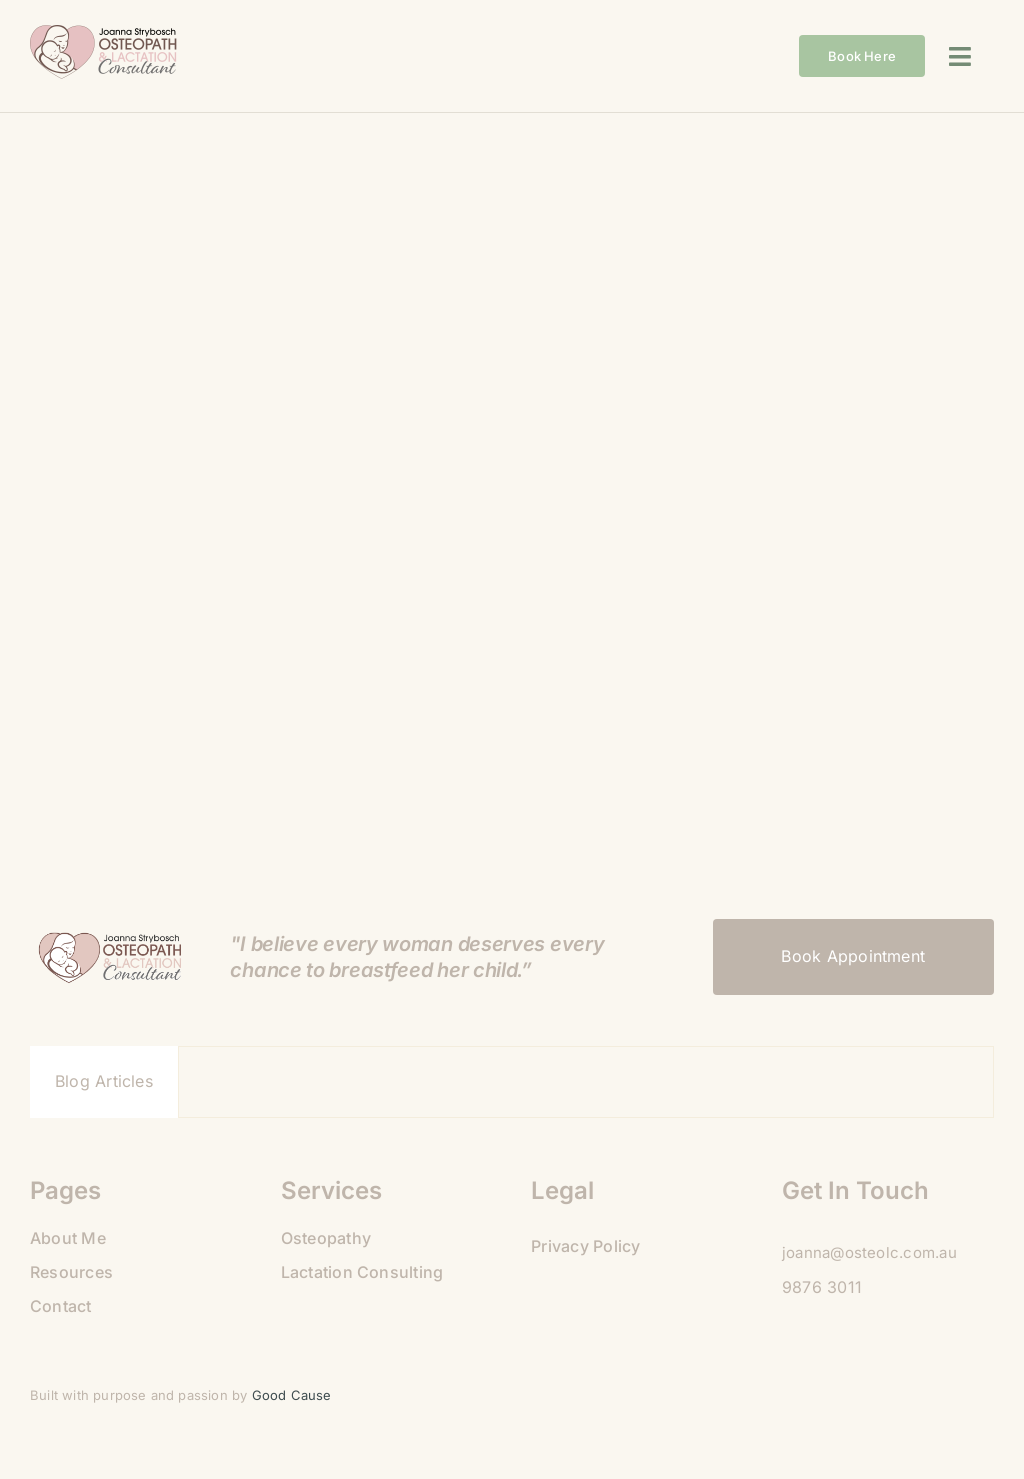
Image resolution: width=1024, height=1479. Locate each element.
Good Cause (294, 1395)
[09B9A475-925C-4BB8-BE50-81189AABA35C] (105, 33)
